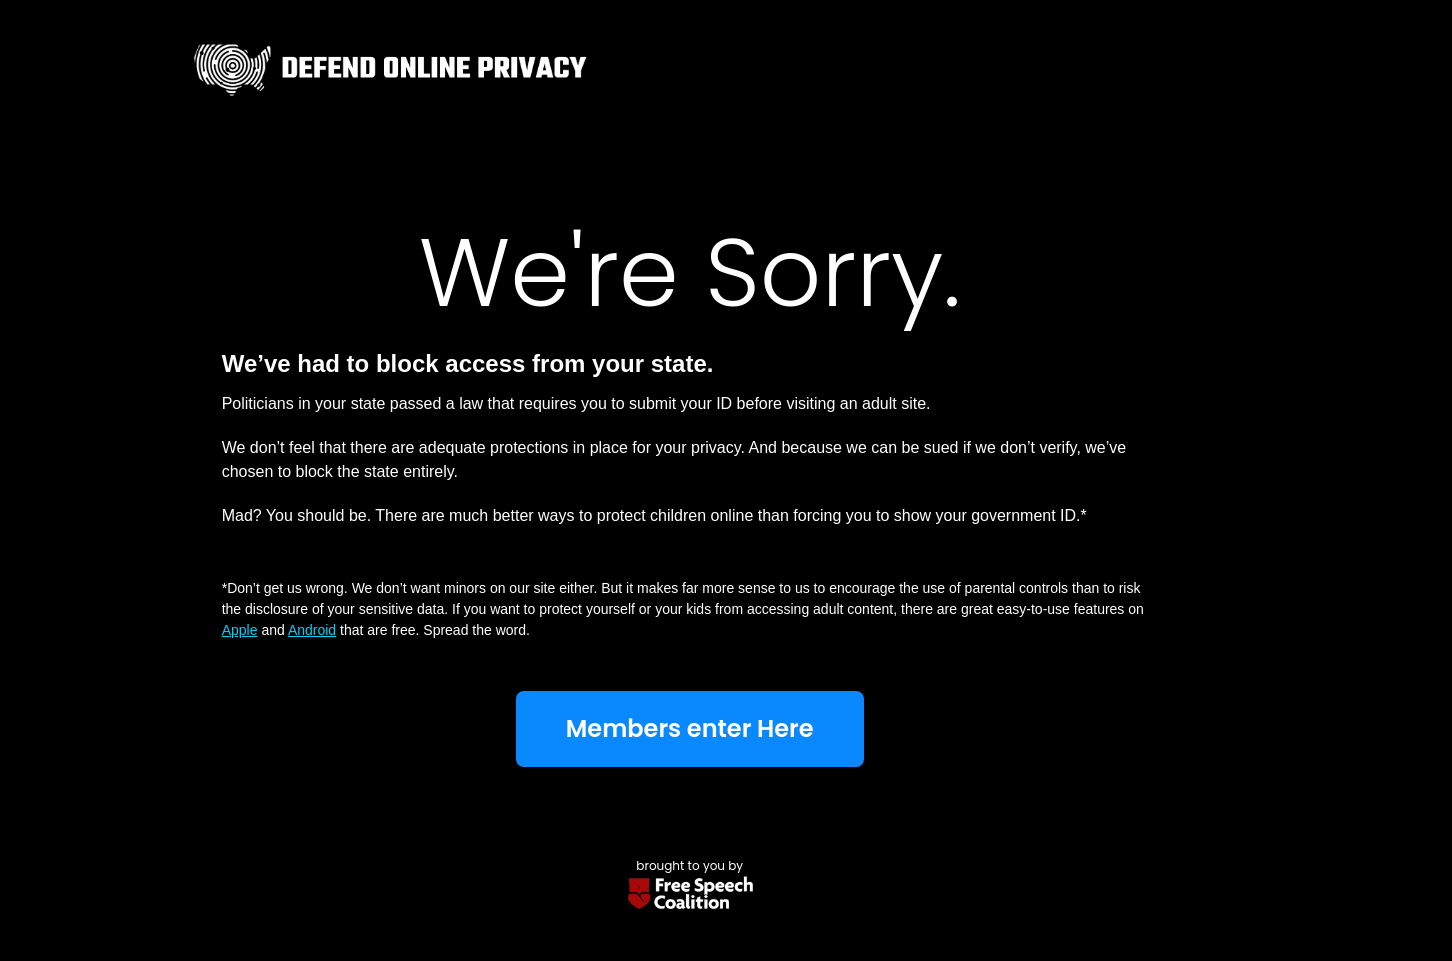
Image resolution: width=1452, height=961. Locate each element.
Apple (240, 630)
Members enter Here (690, 728)
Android (312, 630)
